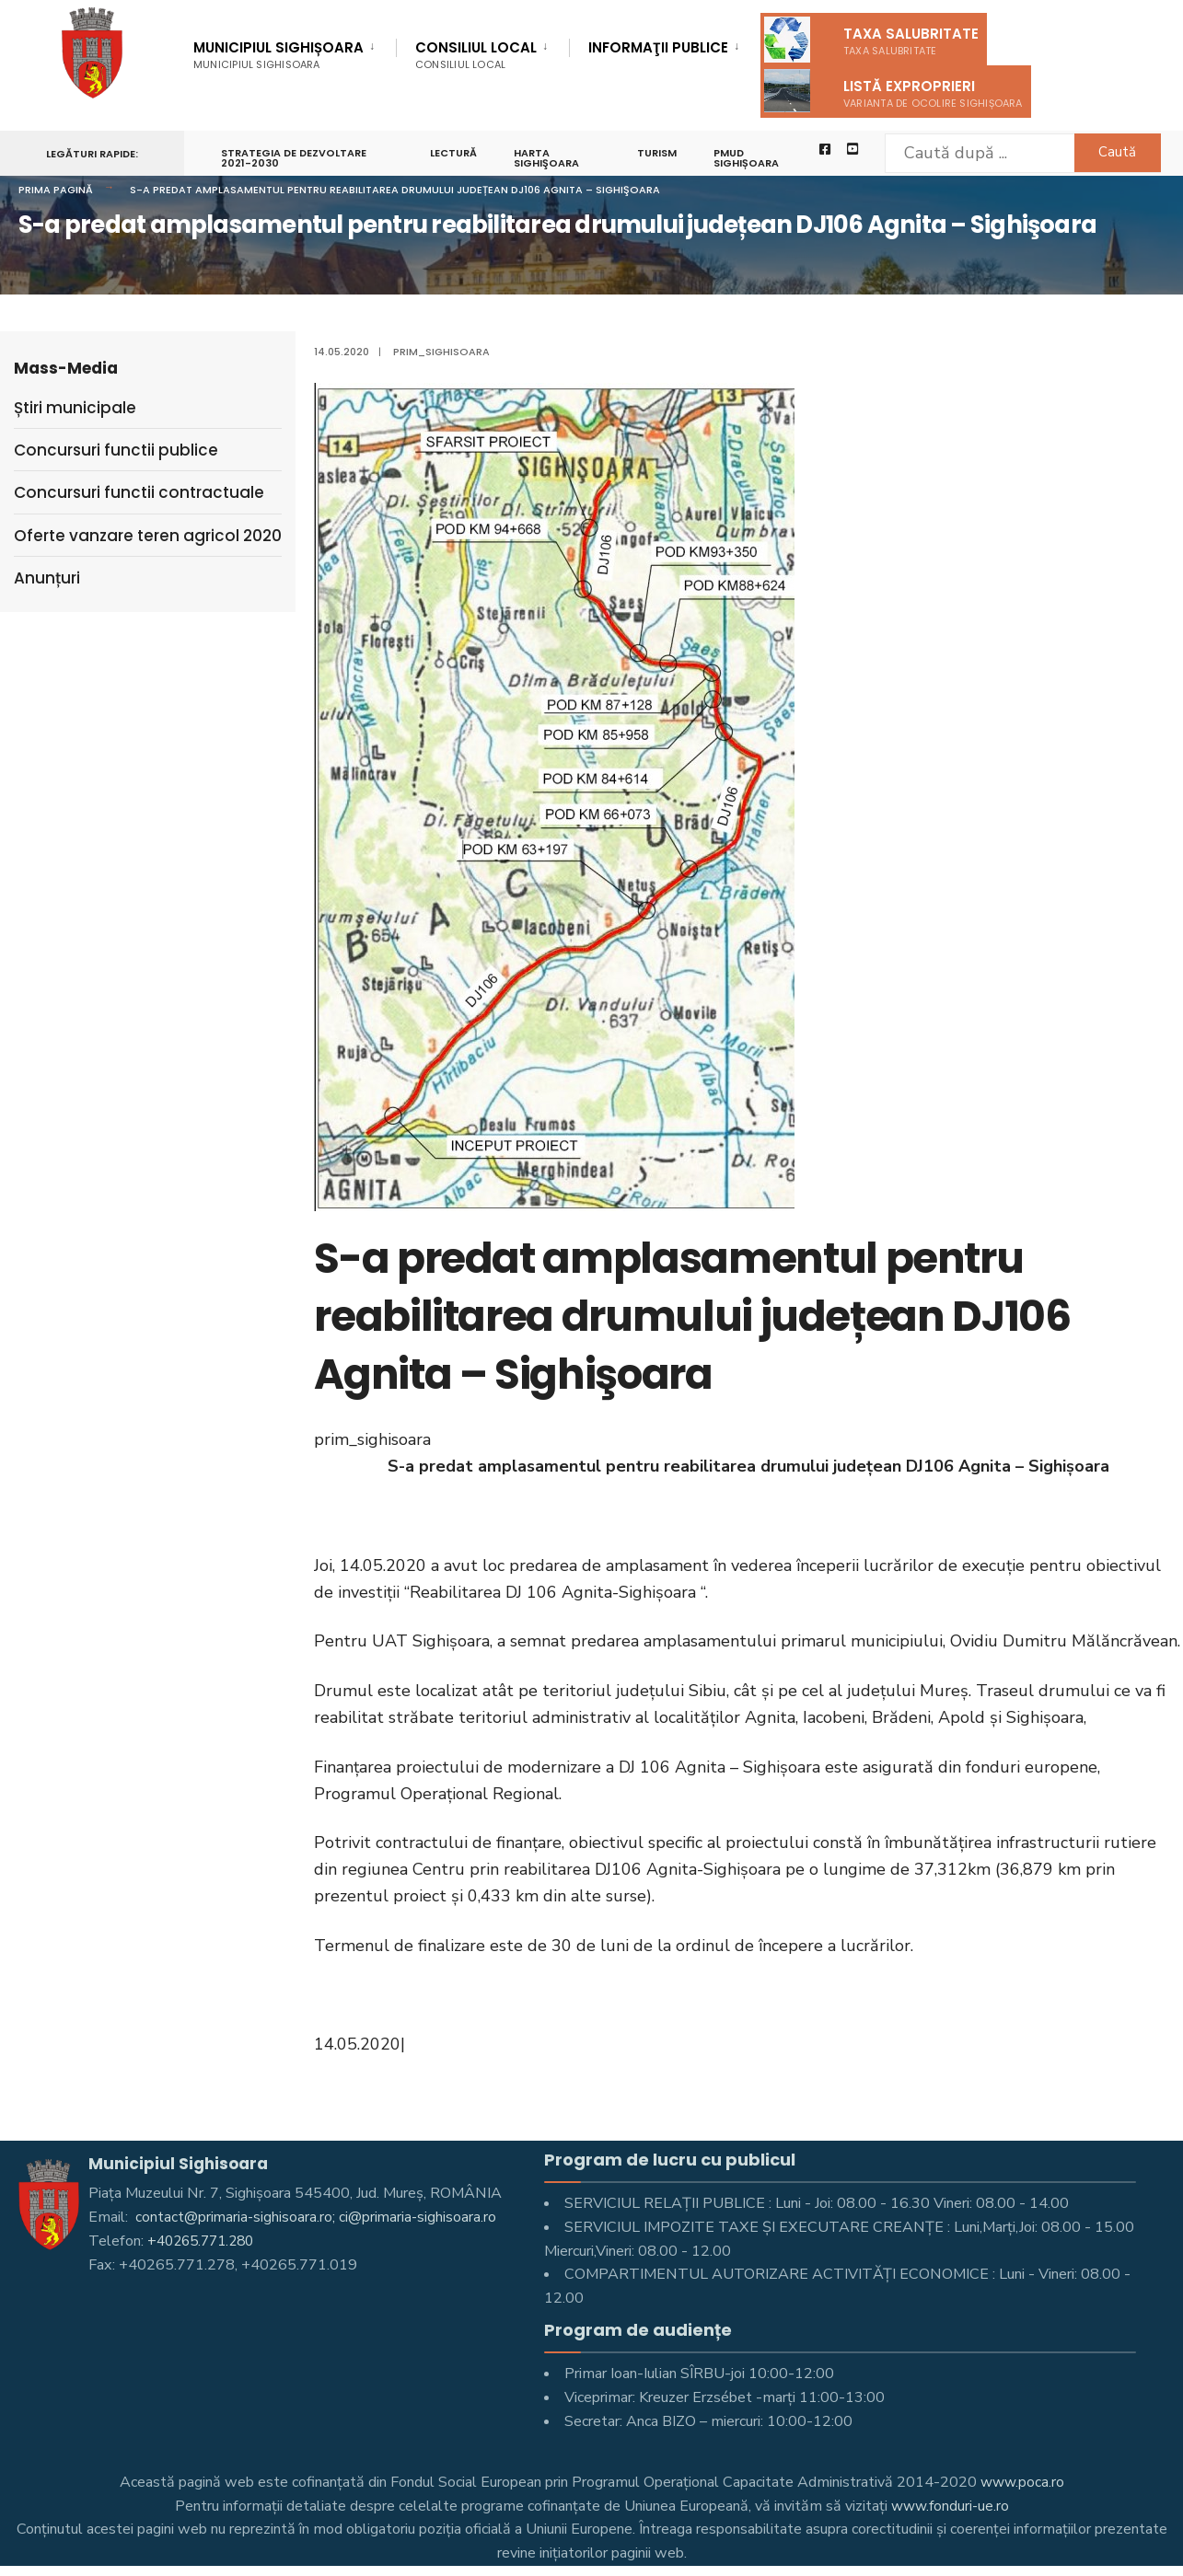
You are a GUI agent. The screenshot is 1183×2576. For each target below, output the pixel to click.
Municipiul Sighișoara (278, 55)
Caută (1105, 152)
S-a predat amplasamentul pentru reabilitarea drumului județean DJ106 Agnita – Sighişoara (395, 189)
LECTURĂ (455, 152)
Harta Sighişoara (548, 157)
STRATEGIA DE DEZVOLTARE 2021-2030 (293, 157)
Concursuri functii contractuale (139, 492)
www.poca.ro (1022, 2482)
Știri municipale (75, 408)
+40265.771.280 (205, 2241)
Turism (659, 152)
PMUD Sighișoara (749, 157)
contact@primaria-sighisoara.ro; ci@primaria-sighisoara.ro (316, 2217)
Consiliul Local (476, 55)
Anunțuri (47, 578)
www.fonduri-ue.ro (949, 2506)
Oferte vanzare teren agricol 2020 (148, 536)
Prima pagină (55, 189)
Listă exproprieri (893, 90)
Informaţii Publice (658, 49)
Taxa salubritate (871, 40)
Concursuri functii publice (116, 450)
